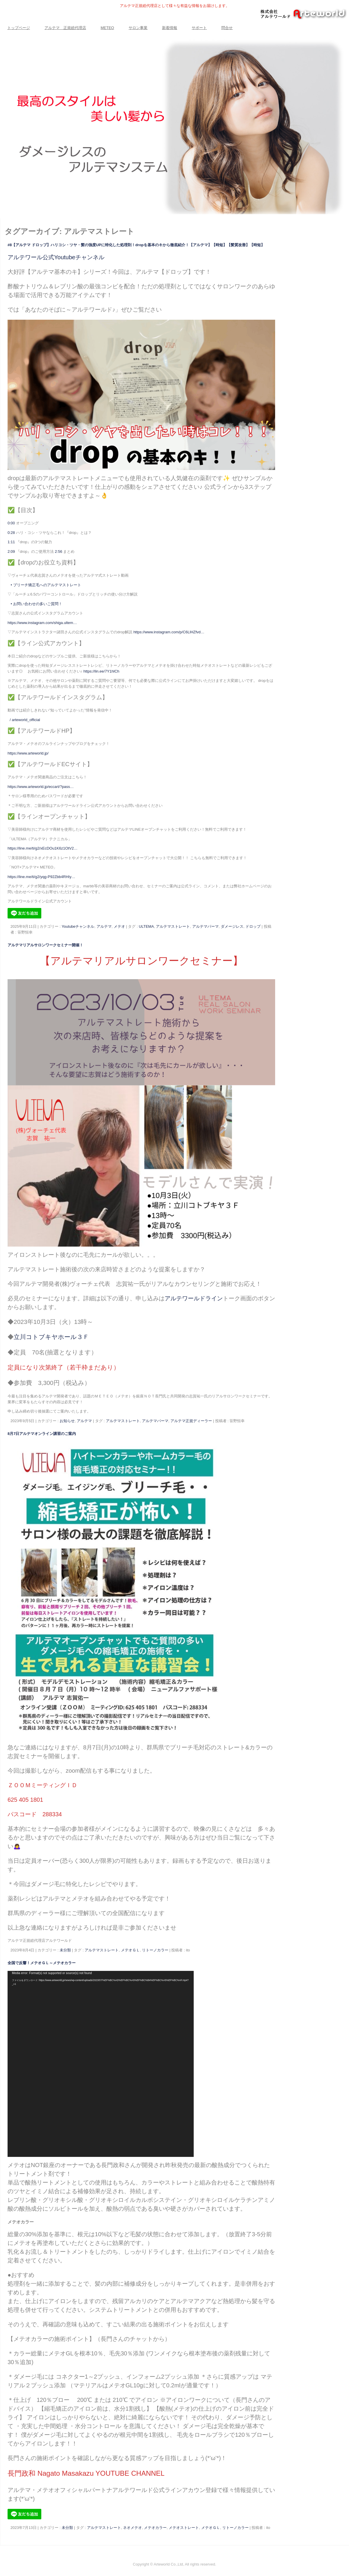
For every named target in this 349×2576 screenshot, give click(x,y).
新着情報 (169, 28)
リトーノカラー (155, 1950)
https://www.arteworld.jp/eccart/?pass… (41, 786)
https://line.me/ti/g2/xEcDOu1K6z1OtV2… (43, 848)
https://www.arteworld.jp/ (28, 753)
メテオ (119, 926)
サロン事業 (138, 28)
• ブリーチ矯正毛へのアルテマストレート (45, 585)
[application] (101, 2064)
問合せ (227, 28)
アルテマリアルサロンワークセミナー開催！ (45, 945)
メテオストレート (184, 2527)
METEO (107, 28)
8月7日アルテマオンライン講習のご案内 (42, 1433)
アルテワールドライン (194, 1298)
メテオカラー (155, 2527)
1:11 (11, 542)
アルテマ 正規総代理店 (65, 28)
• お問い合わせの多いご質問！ (36, 604)
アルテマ (104, 926)
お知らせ (67, 1421)
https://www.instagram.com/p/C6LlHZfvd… (168, 632)
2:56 (58, 551)
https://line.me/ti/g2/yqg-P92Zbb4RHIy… (41, 877)
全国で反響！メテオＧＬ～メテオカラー (42, 1963)
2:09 (11, 551)
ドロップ (253, 926)
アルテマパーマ (205, 926)
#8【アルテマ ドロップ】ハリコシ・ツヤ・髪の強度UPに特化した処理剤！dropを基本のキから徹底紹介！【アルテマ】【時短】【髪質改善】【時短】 (136, 245)
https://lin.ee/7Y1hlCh (101, 671)
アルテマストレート (173, 926)
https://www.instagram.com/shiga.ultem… (42, 623)
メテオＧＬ (130, 1950)
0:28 (11, 532)
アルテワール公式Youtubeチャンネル (56, 257)
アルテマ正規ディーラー (191, 1421)
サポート (199, 28)
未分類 (65, 1950)
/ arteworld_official (25, 720)
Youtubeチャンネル (78, 926)
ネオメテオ (132, 2527)
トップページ (18, 28)
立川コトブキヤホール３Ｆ (51, 1336)
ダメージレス (232, 926)
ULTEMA (146, 926)
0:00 (11, 523)
